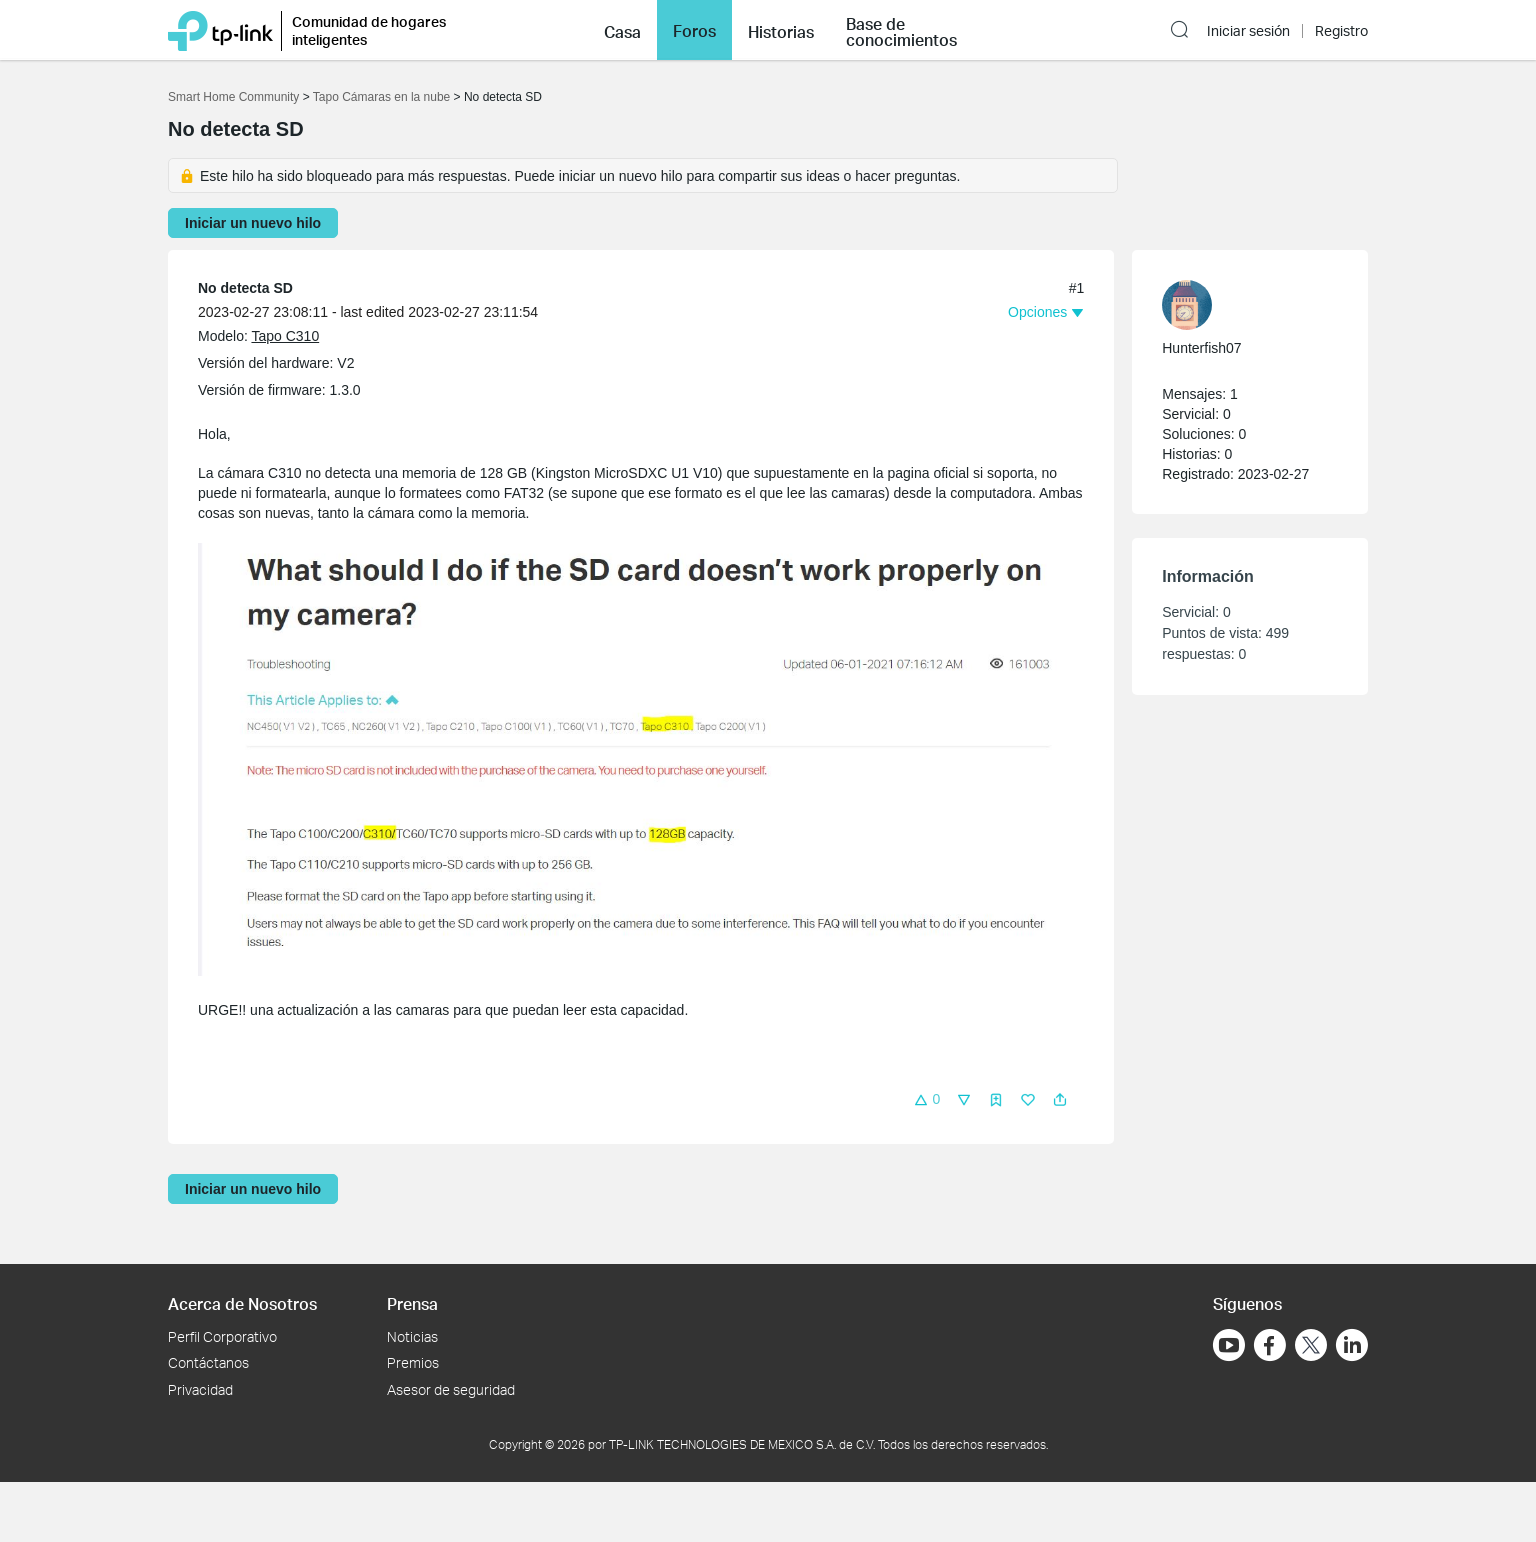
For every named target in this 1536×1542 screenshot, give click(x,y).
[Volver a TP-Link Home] (220, 29)
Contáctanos (208, 1362)
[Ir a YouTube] (1229, 1345)
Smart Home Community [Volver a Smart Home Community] (233, 97)
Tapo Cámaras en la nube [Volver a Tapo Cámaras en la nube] (381, 97)
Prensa (412, 1303)
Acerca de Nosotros (242, 1303)
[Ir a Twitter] (1311, 1347)
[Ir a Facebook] (1270, 1345)
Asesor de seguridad (451, 1389)
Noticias (412, 1336)
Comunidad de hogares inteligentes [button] (369, 30)
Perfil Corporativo (222, 1336)
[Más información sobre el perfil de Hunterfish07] (1240, 305)
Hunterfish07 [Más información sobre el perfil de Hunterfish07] (1201, 348)
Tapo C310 (285, 336)
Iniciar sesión (1248, 31)
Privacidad (200, 1389)
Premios (413, 1362)
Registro (1341, 31)
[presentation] (1187, 305)
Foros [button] (694, 31)
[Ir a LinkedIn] (1352, 1345)
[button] (622, 30)
